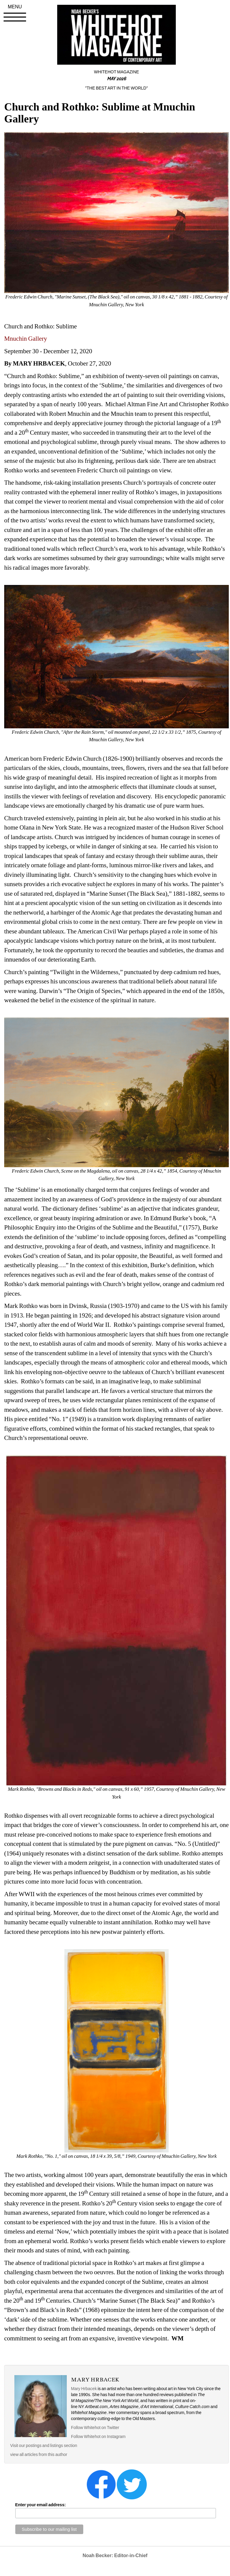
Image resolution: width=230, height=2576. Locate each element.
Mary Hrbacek (84, 2388)
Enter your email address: (40, 2504)
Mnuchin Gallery (25, 338)
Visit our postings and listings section (43, 2445)
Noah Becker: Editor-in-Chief (115, 2555)
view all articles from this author (38, 2454)
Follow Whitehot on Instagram (98, 2436)
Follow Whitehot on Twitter (95, 2427)
